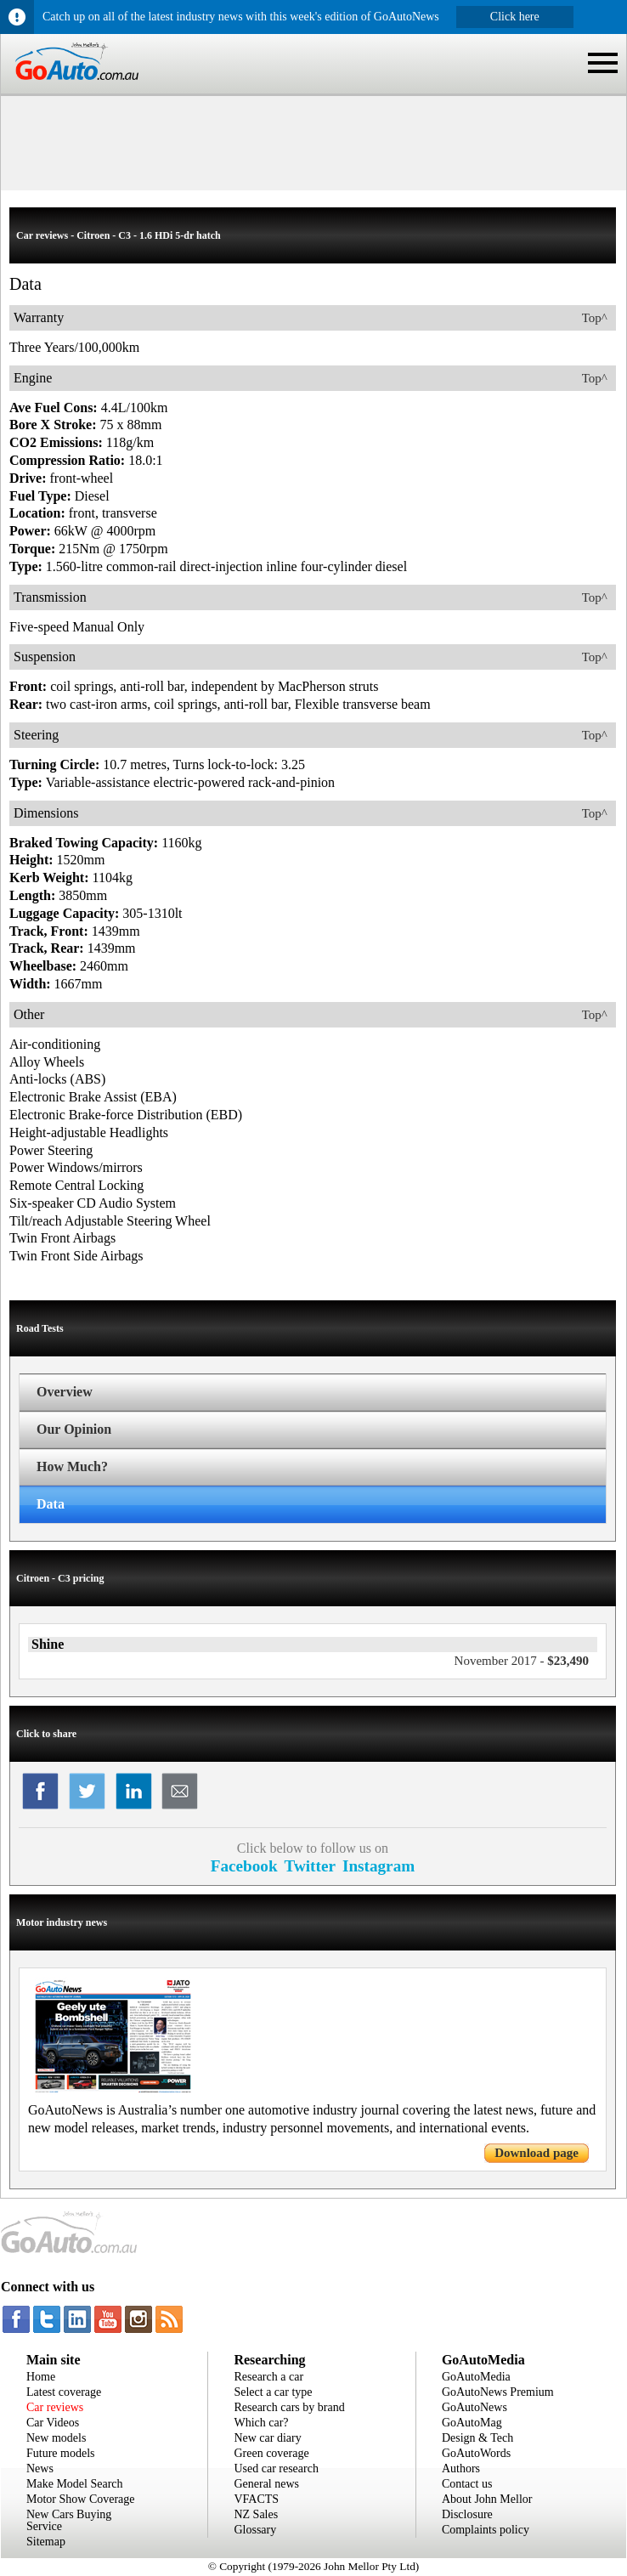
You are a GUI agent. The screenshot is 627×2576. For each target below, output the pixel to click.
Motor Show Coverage (80, 2499)
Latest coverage (63, 2392)
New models (56, 2438)
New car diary (267, 2438)
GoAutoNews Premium (498, 2392)
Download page (536, 2153)
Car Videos (52, 2422)
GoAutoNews (474, 2407)
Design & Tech (477, 2438)
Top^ (594, 318)
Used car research (276, 2468)
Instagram (378, 1866)
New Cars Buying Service (68, 2520)
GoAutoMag (472, 2422)
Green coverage (271, 2453)
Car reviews (54, 2407)
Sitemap (45, 2541)
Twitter (310, 1866)
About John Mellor (487, 2499)
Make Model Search (74, 2483)
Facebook (244, 1866)
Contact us (467, 2483)
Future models (60, 2453)
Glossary (255, 2529)
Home (40, 2376)
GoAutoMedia (476, 2376)
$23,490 (522, 1660)
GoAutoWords (476, 2453)
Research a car (268, 2376)
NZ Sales (256, 2514)
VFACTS (256, 2499)
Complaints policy (485, 2529)
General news (266, 2483)
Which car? (261, 2422)
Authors (461, 2468)
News (40, 2468)
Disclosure (467, 2514)
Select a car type (273, 2392)
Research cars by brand (289, 2407)
